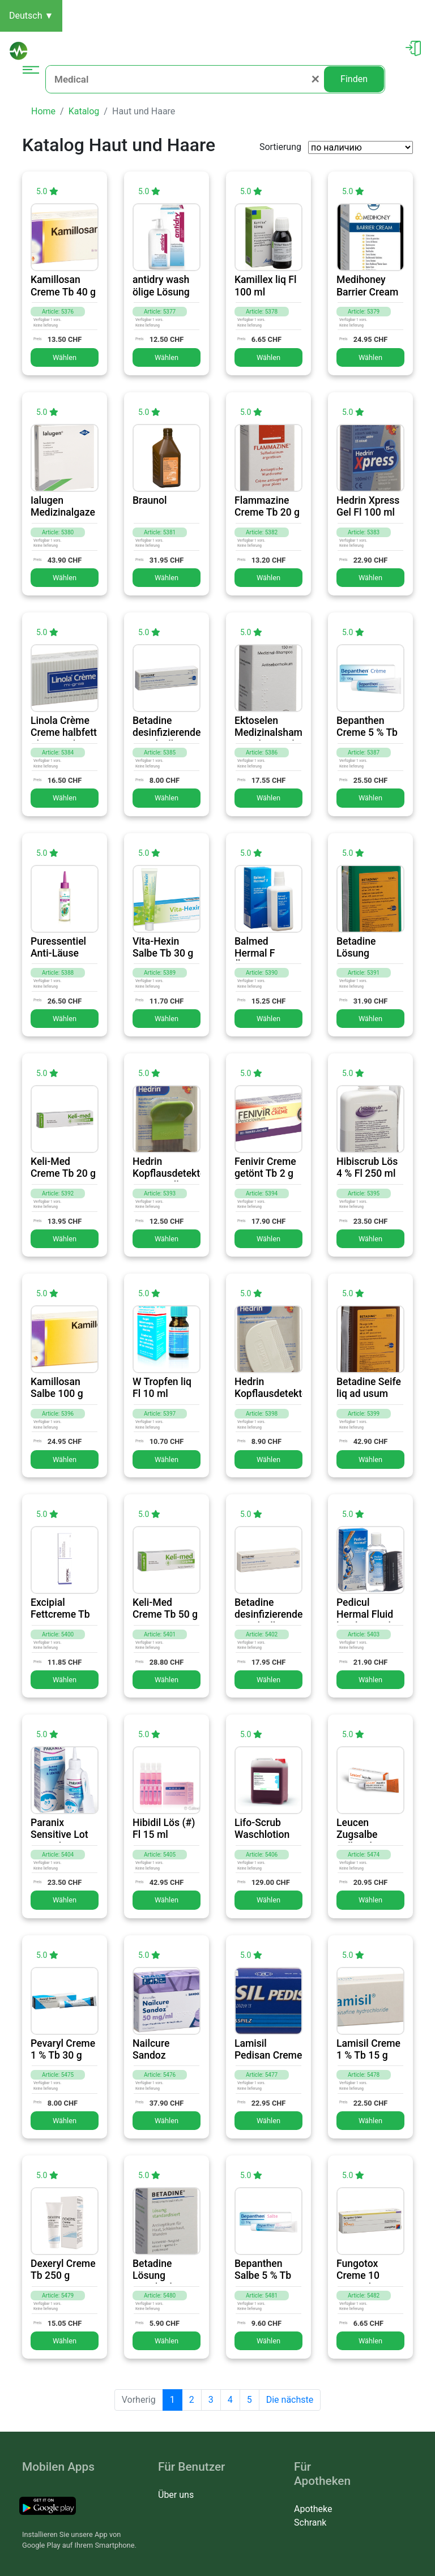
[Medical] (184, 79)
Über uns (176, 2494)
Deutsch (31, 15)
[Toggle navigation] (31, 79)
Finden (354, 79)
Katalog (84, 111)
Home (43, 111)
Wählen (64, 357)
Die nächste (290, 2399)
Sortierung (280, 147)
